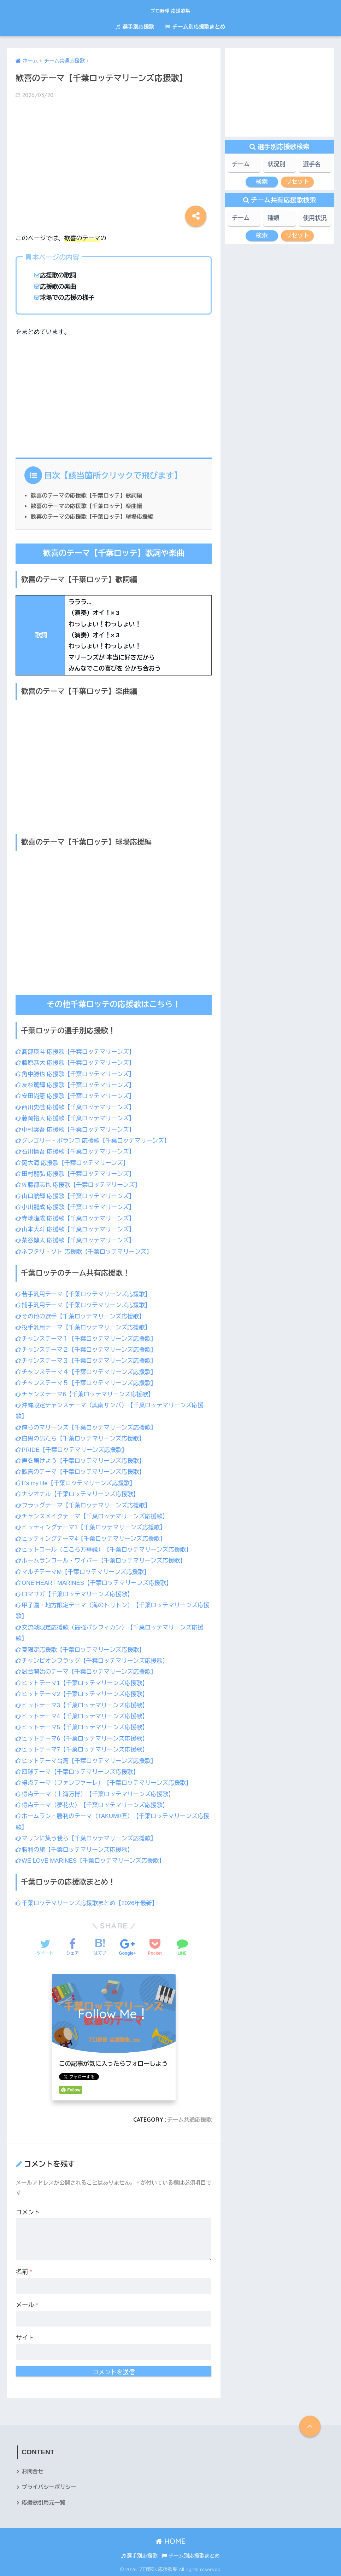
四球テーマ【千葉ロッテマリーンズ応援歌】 (79, 1770)
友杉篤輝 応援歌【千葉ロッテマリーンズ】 (77, 1084)
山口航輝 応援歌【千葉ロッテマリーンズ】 (77, 1195)
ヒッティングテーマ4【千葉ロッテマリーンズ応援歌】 (93, 1537)
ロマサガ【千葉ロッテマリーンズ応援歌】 (76, 1592)
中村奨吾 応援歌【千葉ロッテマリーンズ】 (77, 1129)
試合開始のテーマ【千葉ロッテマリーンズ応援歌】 (88, 1670)
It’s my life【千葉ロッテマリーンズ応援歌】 (77, 1482)
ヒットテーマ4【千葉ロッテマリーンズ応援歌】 (84, 1715)
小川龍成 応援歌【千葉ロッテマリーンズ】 (77, 1206)
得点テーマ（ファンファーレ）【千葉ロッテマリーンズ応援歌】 (106, 1781)
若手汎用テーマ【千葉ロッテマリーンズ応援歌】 (85, 1293)
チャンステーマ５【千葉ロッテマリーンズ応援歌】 (88, 1382)
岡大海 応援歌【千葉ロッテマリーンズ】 (74, 1162)
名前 (24, 2270)
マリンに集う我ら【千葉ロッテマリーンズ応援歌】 (88, 1837)
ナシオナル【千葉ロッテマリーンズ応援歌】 (79, 1493)
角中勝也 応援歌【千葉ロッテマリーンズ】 (77, 1073)
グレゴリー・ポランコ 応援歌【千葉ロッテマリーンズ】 (95, 1140)
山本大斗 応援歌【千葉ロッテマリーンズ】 (77, 1229)
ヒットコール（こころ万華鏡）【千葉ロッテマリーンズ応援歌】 (106, 1548)
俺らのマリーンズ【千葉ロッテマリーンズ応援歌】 (88, 1427)
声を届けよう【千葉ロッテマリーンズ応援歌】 (82, 1460)
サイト (25, 2336)
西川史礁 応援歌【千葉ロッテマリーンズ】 (77, 1107)
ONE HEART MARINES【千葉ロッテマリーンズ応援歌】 (96, 1582)
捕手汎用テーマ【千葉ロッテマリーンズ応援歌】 (85, 1304)
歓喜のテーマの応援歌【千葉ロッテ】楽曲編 (88, 506)
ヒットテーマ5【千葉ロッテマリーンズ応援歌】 (84, 1726)
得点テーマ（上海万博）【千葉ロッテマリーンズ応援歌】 (97, 1792)
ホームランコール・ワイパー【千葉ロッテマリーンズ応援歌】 (103, 1559)
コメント (28, 2210)
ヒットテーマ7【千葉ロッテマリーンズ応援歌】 (84, 1748)
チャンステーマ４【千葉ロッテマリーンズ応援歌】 (88, 1371)
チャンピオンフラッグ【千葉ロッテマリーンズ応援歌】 (94, 1659)
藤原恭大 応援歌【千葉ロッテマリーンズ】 (77, 1062)
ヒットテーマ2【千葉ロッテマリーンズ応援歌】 (84, 1692)
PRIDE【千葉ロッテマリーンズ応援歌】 (73, 1448)
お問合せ (33, 2470)
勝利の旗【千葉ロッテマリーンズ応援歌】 (76, 1848)
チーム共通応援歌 (189, 2117)
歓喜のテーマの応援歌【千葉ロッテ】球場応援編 (94, 516)
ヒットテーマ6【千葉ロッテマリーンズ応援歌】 (84, 1737)
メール (27, 2303)
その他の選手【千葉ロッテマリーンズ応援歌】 (82, 1315)
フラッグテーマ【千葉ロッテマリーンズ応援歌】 (85, 1504)
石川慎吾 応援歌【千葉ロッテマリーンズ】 (77, 1151)
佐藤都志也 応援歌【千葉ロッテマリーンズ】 (80, 1184)
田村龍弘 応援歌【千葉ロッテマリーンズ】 (77, 1173)
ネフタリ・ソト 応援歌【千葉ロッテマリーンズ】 (86, 1251)
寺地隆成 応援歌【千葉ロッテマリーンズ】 (77, 1217)
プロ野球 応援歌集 (170, 9)
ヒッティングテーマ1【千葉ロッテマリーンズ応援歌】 (93, 1526)
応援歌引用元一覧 (44, 2502)
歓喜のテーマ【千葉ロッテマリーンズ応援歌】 (82, 1471)
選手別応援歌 (135, 27)
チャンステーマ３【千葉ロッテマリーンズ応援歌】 (88, 1360)
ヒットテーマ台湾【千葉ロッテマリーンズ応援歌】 (88, 1759)
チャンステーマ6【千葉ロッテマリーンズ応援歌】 (87, 1393)
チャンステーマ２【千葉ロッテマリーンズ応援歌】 (88, 1349)
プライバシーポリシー (50, 2486)
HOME (170, 2540)
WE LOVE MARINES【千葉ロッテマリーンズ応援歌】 (92, 1859)
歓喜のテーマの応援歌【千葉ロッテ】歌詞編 (88, 495)
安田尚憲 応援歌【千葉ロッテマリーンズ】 (77, 1096)
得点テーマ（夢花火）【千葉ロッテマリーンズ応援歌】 (94, 1803)
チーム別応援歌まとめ (195, 27)
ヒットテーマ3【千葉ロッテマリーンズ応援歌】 (84, 1704)
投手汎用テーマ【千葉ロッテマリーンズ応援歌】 (85, 1327)
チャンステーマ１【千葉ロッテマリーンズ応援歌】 (88, 1338)
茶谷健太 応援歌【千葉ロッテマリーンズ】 (77, 1240)
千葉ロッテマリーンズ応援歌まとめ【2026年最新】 (89, 1901)
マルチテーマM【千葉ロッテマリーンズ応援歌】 (85, 1571)
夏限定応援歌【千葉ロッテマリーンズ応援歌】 (82, 1648)
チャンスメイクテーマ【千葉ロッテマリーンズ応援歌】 (94, 1515)
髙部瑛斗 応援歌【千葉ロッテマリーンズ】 (77, 1051)
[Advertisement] (114, 160)
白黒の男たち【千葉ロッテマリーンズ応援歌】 (82, 1437)
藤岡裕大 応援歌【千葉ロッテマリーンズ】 (77, 1118)
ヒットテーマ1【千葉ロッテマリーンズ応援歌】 (84, 1681)
